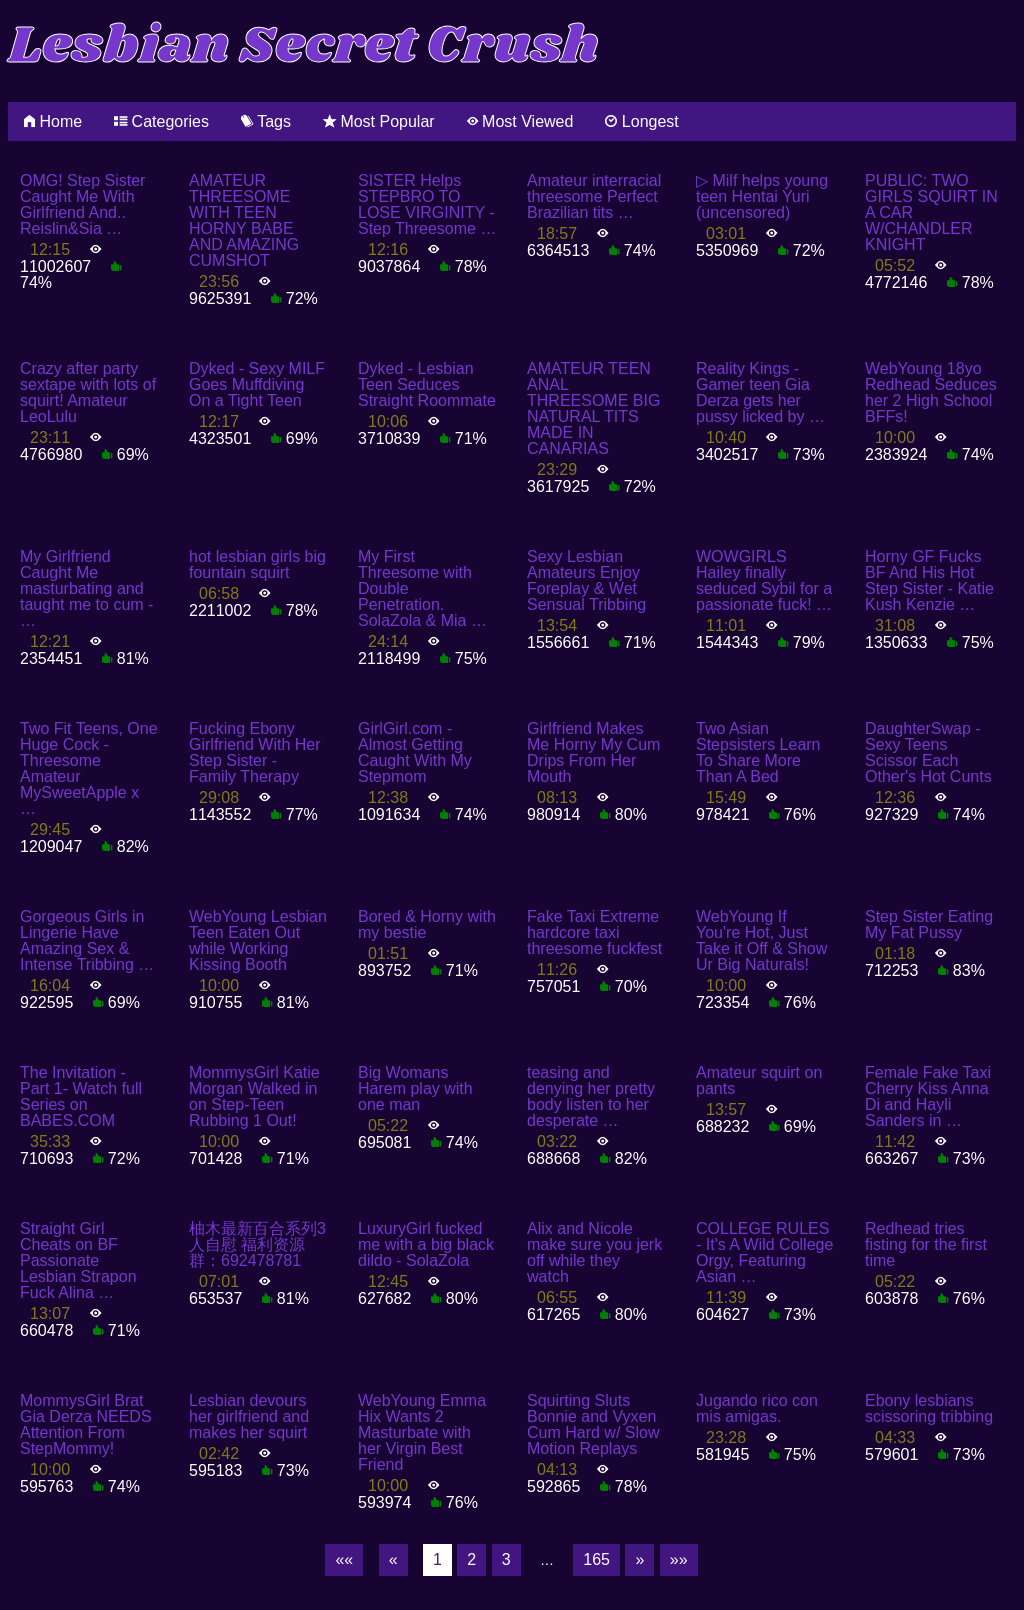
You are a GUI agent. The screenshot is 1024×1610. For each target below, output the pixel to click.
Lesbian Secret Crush (303, 46)
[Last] (679, 1560)
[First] (344, 1560)
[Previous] (393, 1560)
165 (596, 1559)
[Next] (639, 1560)
